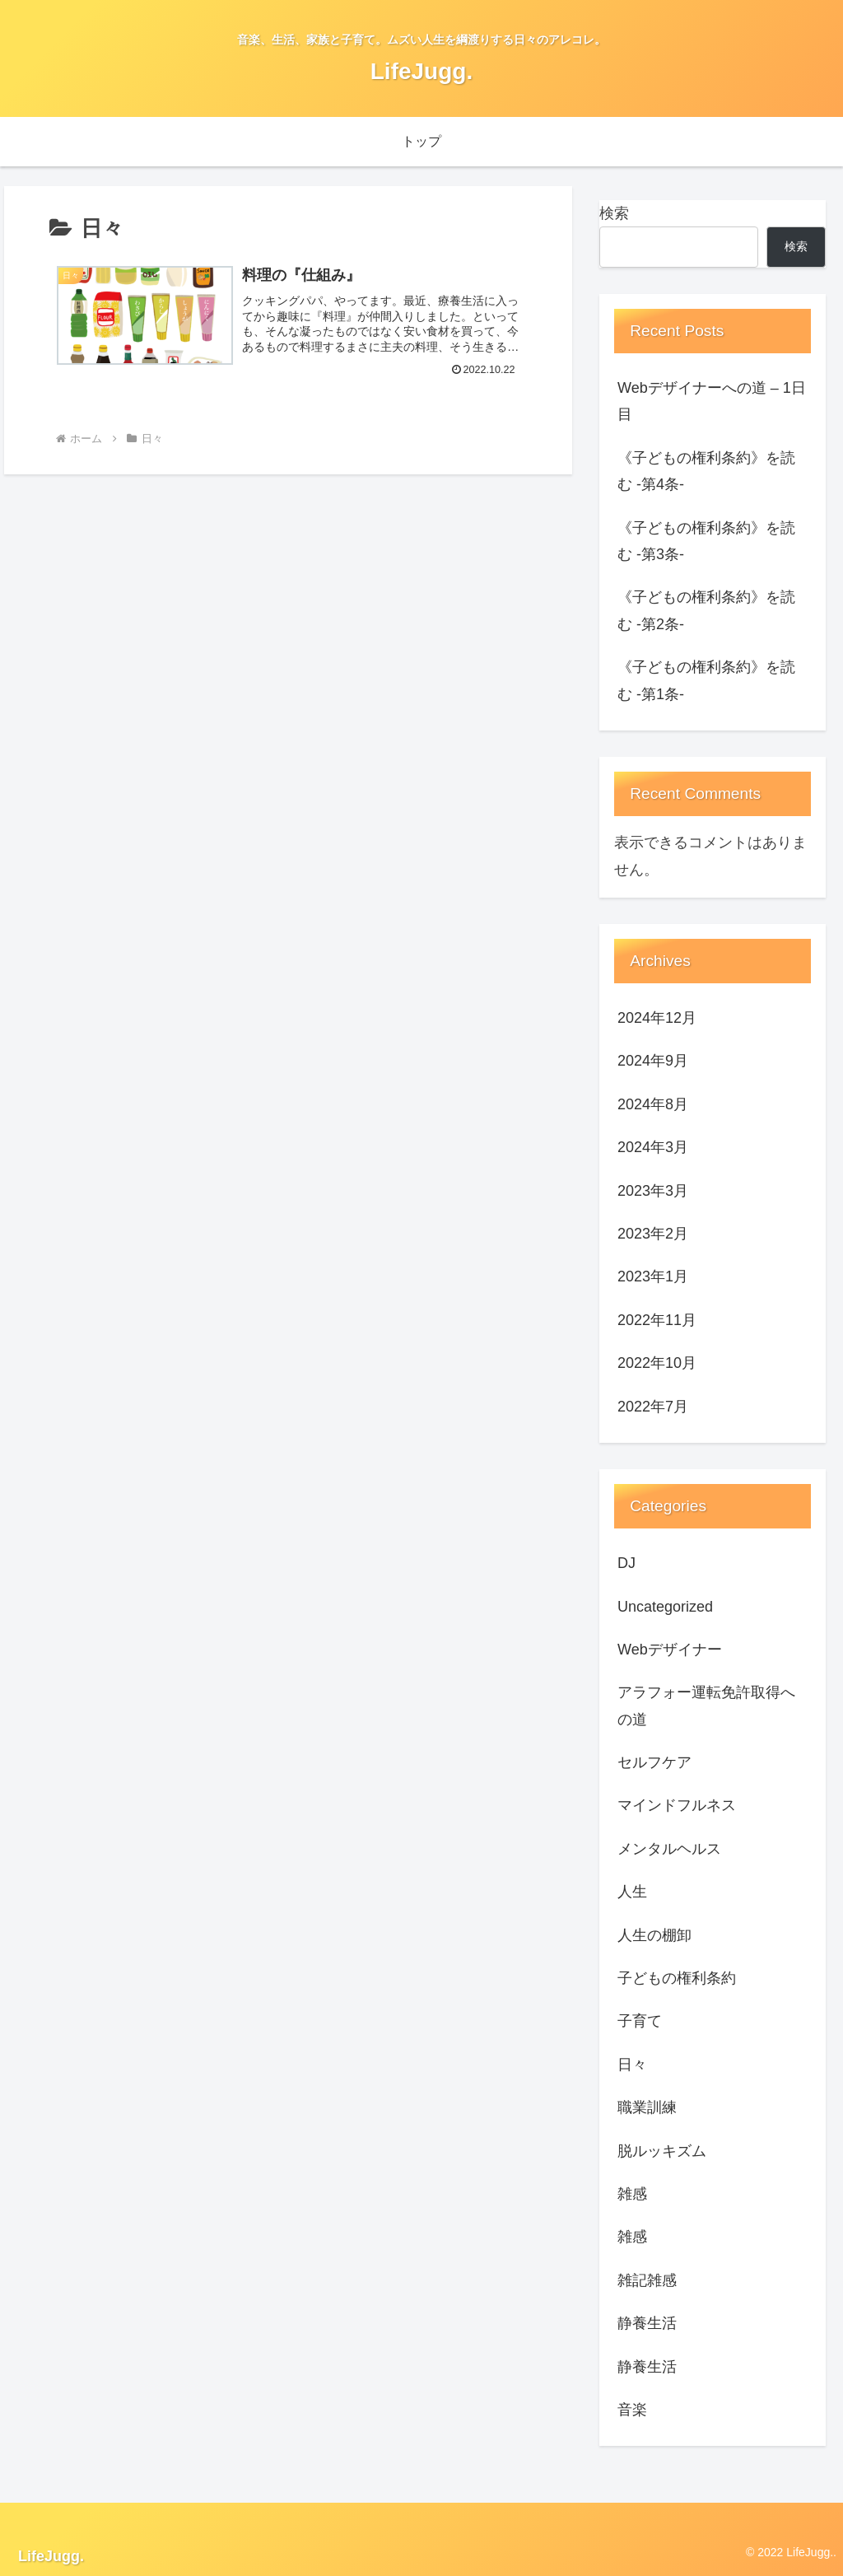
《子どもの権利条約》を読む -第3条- (706, 541)
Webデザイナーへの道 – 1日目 (711, 401)
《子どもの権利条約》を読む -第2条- (706, 610)
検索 (614, 213)
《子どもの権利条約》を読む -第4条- (706, 471)
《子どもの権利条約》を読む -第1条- (706, 680)
